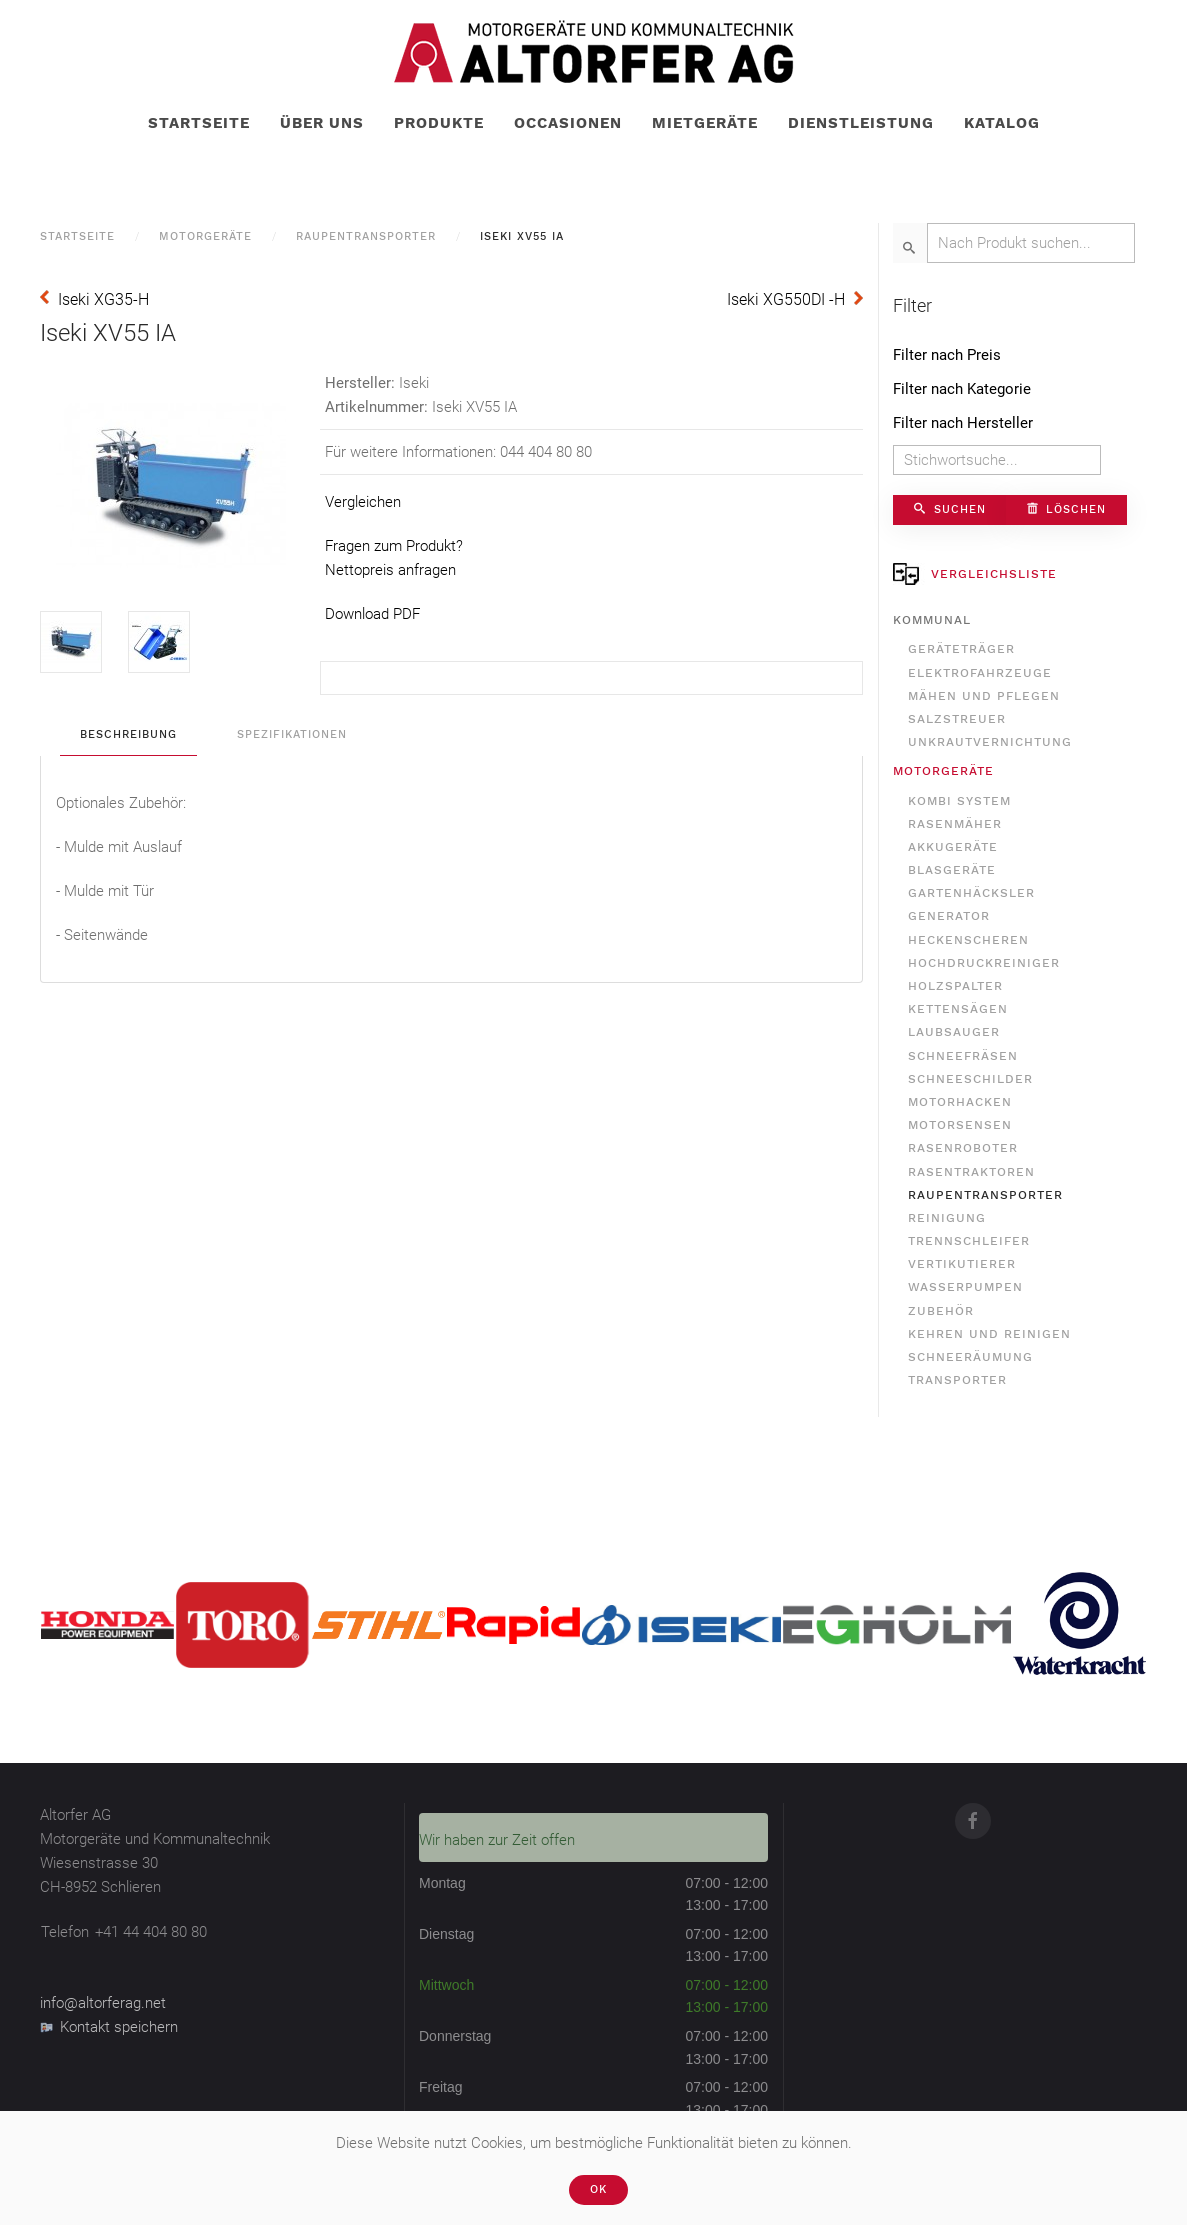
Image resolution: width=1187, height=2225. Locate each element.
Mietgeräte (705, 123)
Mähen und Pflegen (984, 696)
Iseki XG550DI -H (786, 299)
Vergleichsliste (975, 574)
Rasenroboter (963, 1148)
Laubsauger (954, 1032)
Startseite (199, 123)
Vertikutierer (962, 1264)
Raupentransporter (366, 236)
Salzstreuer (957, 719)
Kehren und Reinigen (989, 1334)
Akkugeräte (953, 847)
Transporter (957, 1380)
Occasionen (568, 123)
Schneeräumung (970, 1357)
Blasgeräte (952, 870)
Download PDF (372, 614)
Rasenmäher (955, 824)
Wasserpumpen (965, 1287)
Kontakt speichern (109, 2027)
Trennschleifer (969, 1241)
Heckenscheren (968, 940)
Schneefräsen (963, 1056)
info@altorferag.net (103, 2003)
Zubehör (941, 1311)
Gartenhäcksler (971, 893)
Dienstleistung (861, 123)
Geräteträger (961, 649)
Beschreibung (128, 734)
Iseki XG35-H (103, 299)
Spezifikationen (292, 734)
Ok (598, 2189)
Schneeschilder (970, 1079)
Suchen (950, 509)
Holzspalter (955, 986)
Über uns (322, 123)
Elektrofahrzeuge (980, 673)
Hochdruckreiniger (984, 963)
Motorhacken (960, 1102)
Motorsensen (960, 1125)
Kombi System (959, 801)
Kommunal (932, 620)
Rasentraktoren (971, 1172)
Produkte (439, 123)
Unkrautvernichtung (990, 742)
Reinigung (947, 1218)
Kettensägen (958, 1009)
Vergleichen (363, 502)
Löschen (1067, 509)
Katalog (1002, 123)
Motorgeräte (205, 236)
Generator (949, 916)
